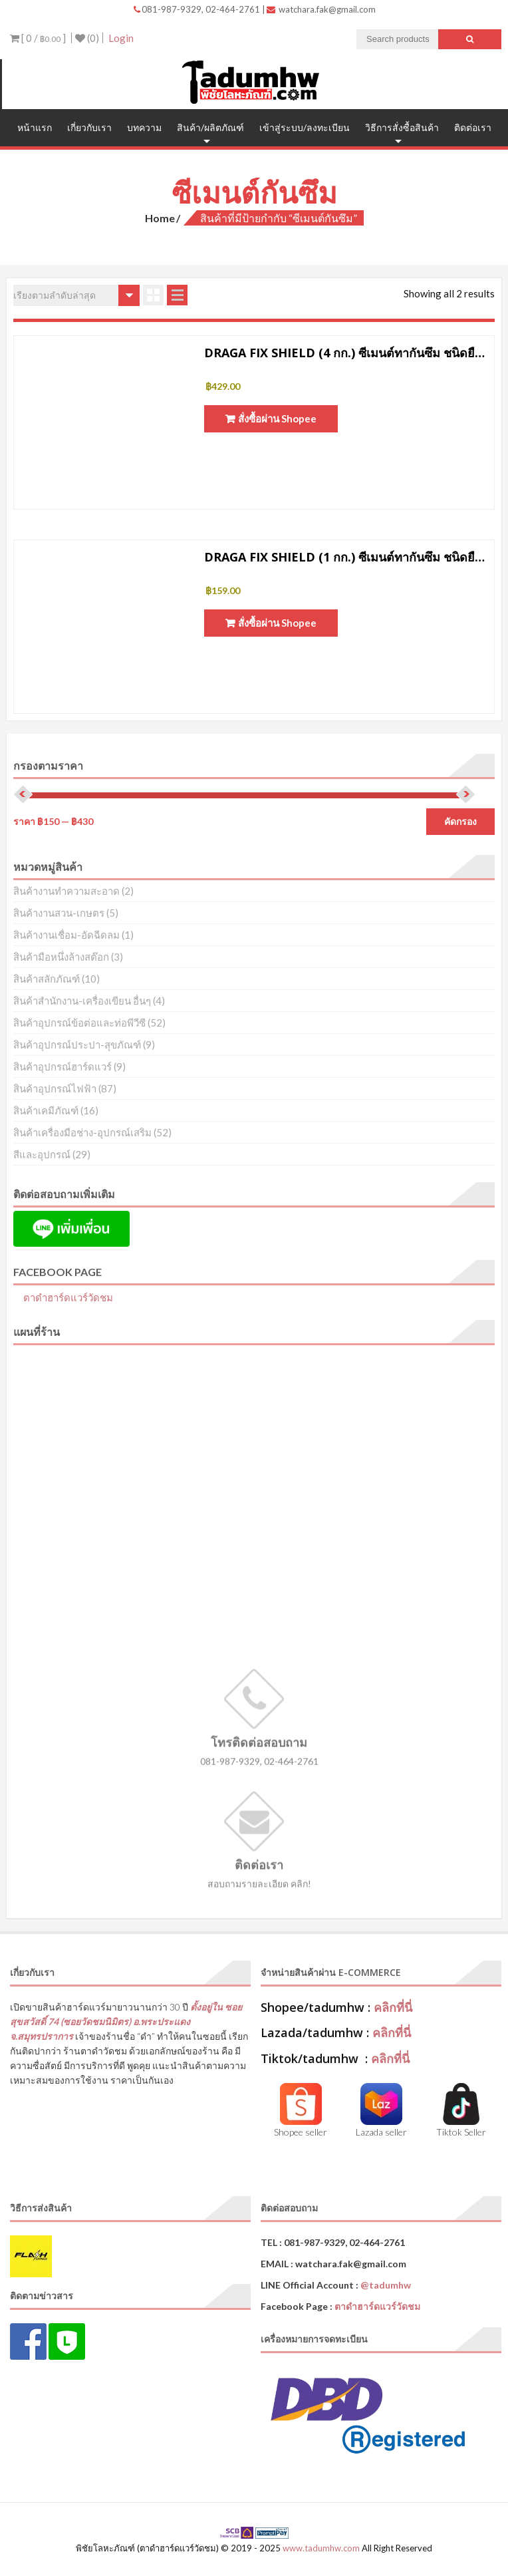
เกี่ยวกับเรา (89, 127)
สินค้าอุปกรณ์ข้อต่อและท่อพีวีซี (79, 1023)
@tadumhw (385, 2285)
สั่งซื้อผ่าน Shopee (277, 418)
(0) (87, 38)
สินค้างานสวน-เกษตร (58, 913)
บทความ (144, 127)
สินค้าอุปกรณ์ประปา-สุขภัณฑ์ (77, 1044)
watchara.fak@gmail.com (321, 9)
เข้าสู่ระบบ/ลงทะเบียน (304, 127)
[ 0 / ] (38, 38)
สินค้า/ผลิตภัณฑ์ (210, 127)
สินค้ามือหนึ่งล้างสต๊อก (61, 957)
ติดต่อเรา (472, 127)
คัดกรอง (460, 821)
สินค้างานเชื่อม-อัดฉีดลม (66, 935)
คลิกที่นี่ (393, 2007)
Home (160, 218)
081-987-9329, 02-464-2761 (198, 9)
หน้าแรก (34, 127)
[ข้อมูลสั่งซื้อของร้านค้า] (76, 295)
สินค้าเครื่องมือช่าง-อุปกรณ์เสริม (82, 1132)
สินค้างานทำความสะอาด (66, 891)
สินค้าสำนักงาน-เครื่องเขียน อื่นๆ (82, 1001)
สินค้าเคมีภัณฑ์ (45, 1110)
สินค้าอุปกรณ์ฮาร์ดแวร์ (62, 1066)
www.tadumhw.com (321, 2548)
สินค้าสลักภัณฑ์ (46, 979)
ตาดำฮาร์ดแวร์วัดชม (68, 1297)
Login (121, 38)
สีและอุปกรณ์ (41, 1154)
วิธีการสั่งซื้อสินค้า (402, 127)
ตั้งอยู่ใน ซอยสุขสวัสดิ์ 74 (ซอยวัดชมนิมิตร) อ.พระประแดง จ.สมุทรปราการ (126, 2021)
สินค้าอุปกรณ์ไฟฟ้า (54, 1088)
